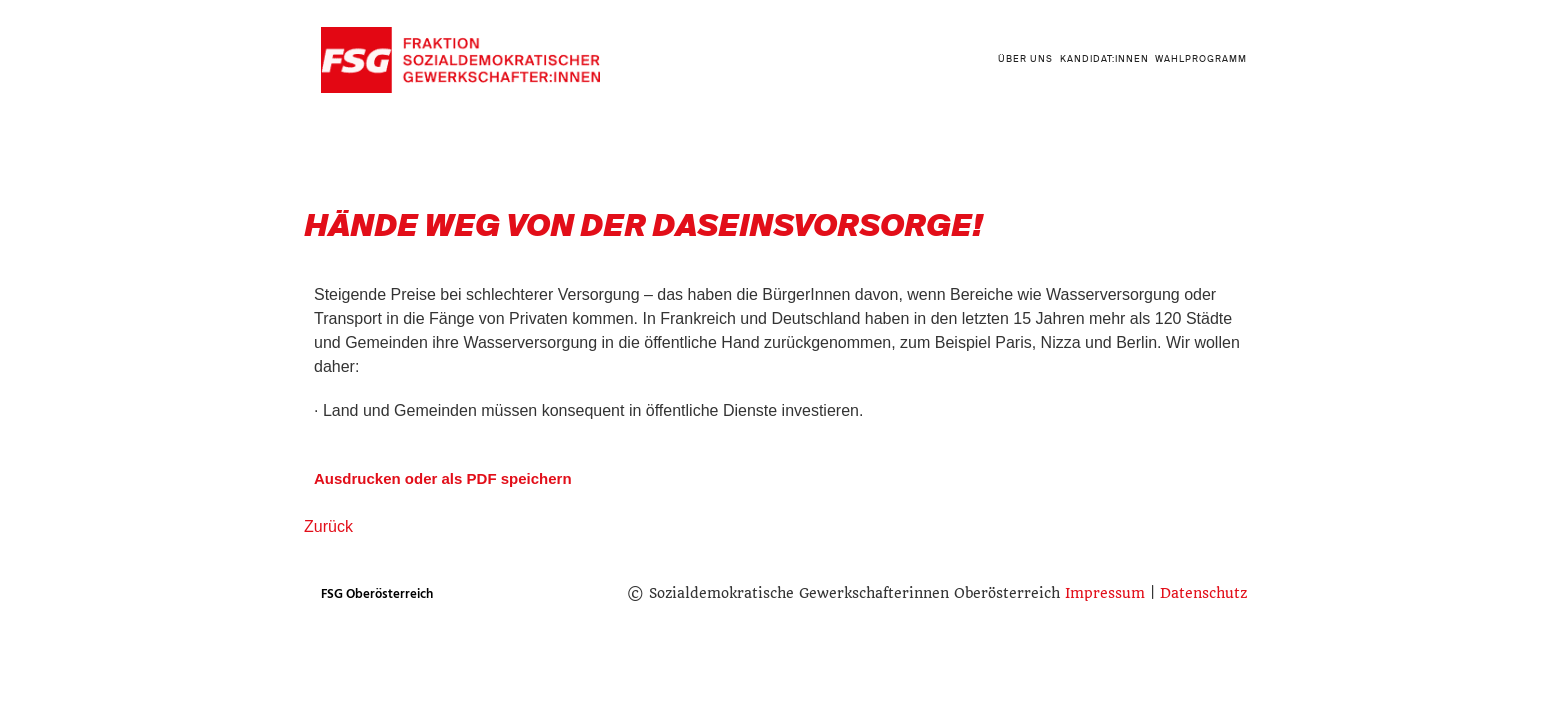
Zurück (328, 526)
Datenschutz (1203, 593)
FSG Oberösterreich (377, 594)
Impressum (1105, 593)
